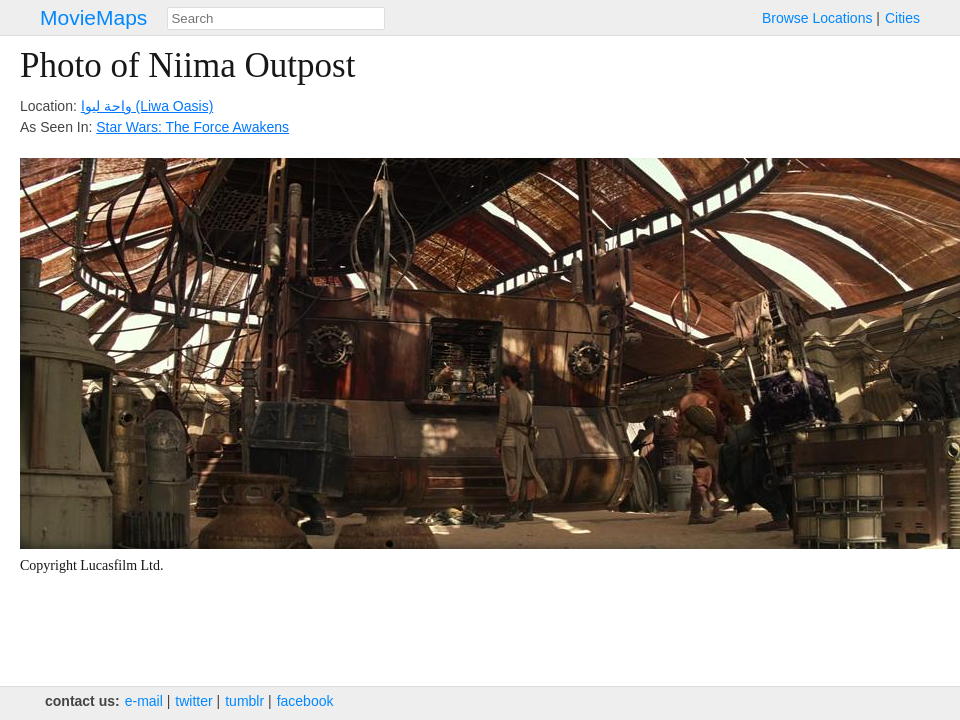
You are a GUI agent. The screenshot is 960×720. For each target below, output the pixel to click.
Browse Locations (817, 18)
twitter (193, 701)
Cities (902, 18)
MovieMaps (93, 17)
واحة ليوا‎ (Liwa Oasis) (147, 106)
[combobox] (276, 18)
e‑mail (144, 701)
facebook (305, 701)
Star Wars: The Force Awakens (192, 127)
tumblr (244, 701)
